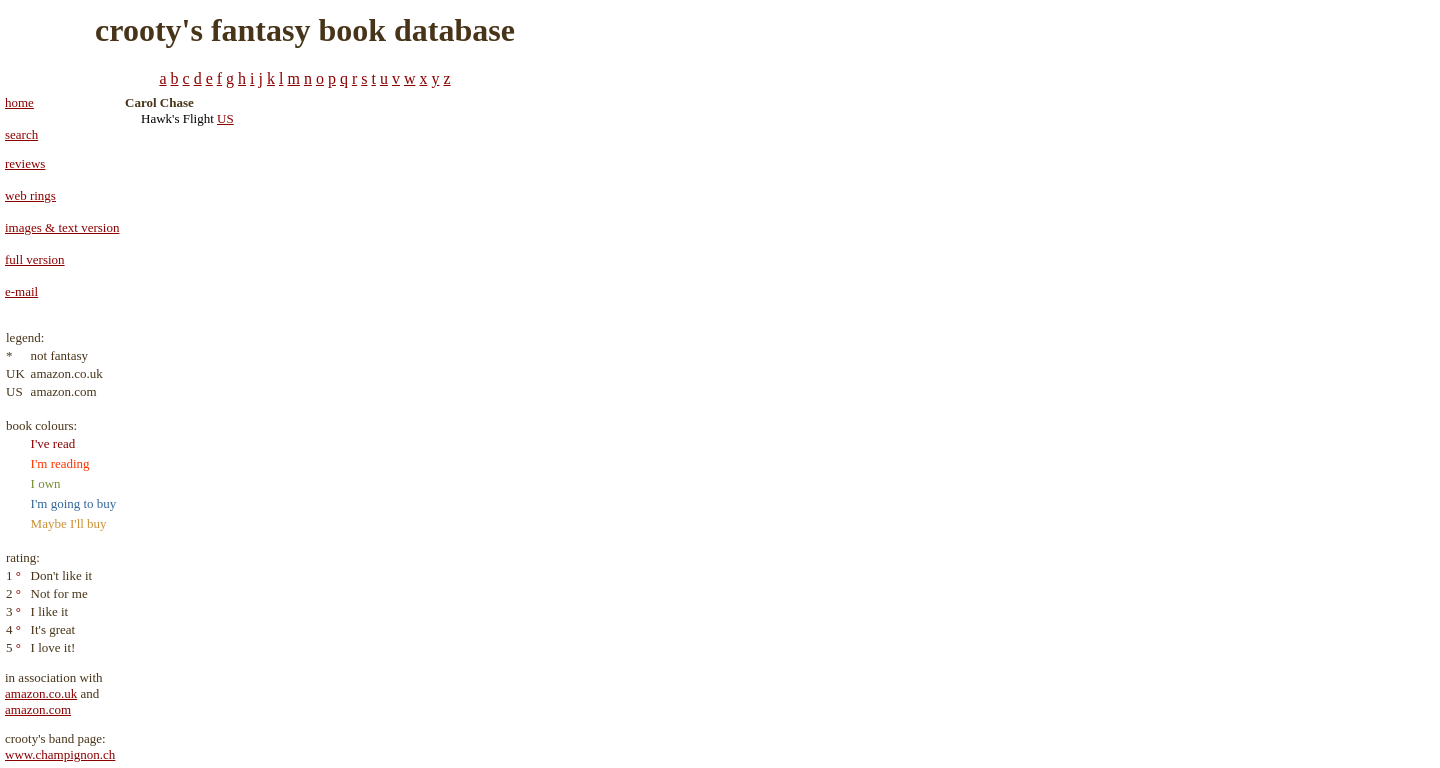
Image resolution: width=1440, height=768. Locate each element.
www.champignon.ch (60, 754)
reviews (25, 163)
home (19, 102)
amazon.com (38, 709)
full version (35, 259)
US (225, 118)
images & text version (62, 227)
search (21, 134)
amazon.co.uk (41, 693)
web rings (30, 195)
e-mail (21, 291)
